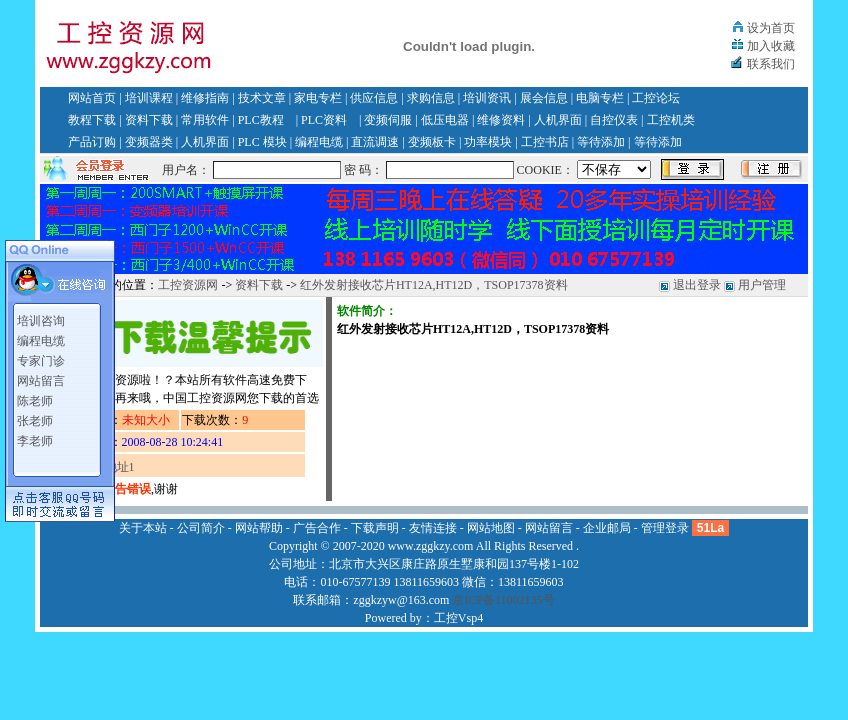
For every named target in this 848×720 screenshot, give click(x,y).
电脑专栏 (600, 98)
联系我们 (771, 64)
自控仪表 (614, 120)
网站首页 (92, 98)
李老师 (35, 441)
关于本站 (143, 528)
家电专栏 (318, 98)
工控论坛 (656, 98)
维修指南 (205, 98)
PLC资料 (324, 120)
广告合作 (317, 528)
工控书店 (545, 142)
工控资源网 (188, 285)
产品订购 (92, 142)
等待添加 (601, 142)
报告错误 (127, 489)
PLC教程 (261, 120)
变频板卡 (432, 142)
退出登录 (697, 285)
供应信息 (374, 98)
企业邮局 (607, 528)
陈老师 (35, 401)
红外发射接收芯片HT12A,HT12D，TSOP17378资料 (434, 285)
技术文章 (262, 98)
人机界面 (558, 120)
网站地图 (491, 528)
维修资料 (501, 120)
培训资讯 (487, 98)
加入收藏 (771, 46)
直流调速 (375, 142)
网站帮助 (259, 528)
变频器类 (149, 142)
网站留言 (41, 381)
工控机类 (671, 120)
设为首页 (771, 28)
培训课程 (149, 98)
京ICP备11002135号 (503, 600)
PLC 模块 (262, 142)
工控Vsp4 (458, 618)
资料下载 (149, 120)
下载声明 (375, 528)
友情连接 (433, 528)
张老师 (35, 421)
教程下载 (92, 120)
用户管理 (762, 285)
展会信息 (544, 98)
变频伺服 (388, 120)
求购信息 (431, 98)
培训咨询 (41, 321)
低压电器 (445, 120)
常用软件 (205, 120)
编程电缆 (319, 142)
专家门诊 (41, 361)
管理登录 (665, 528)
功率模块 (488, 142)
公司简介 (201, 528)
